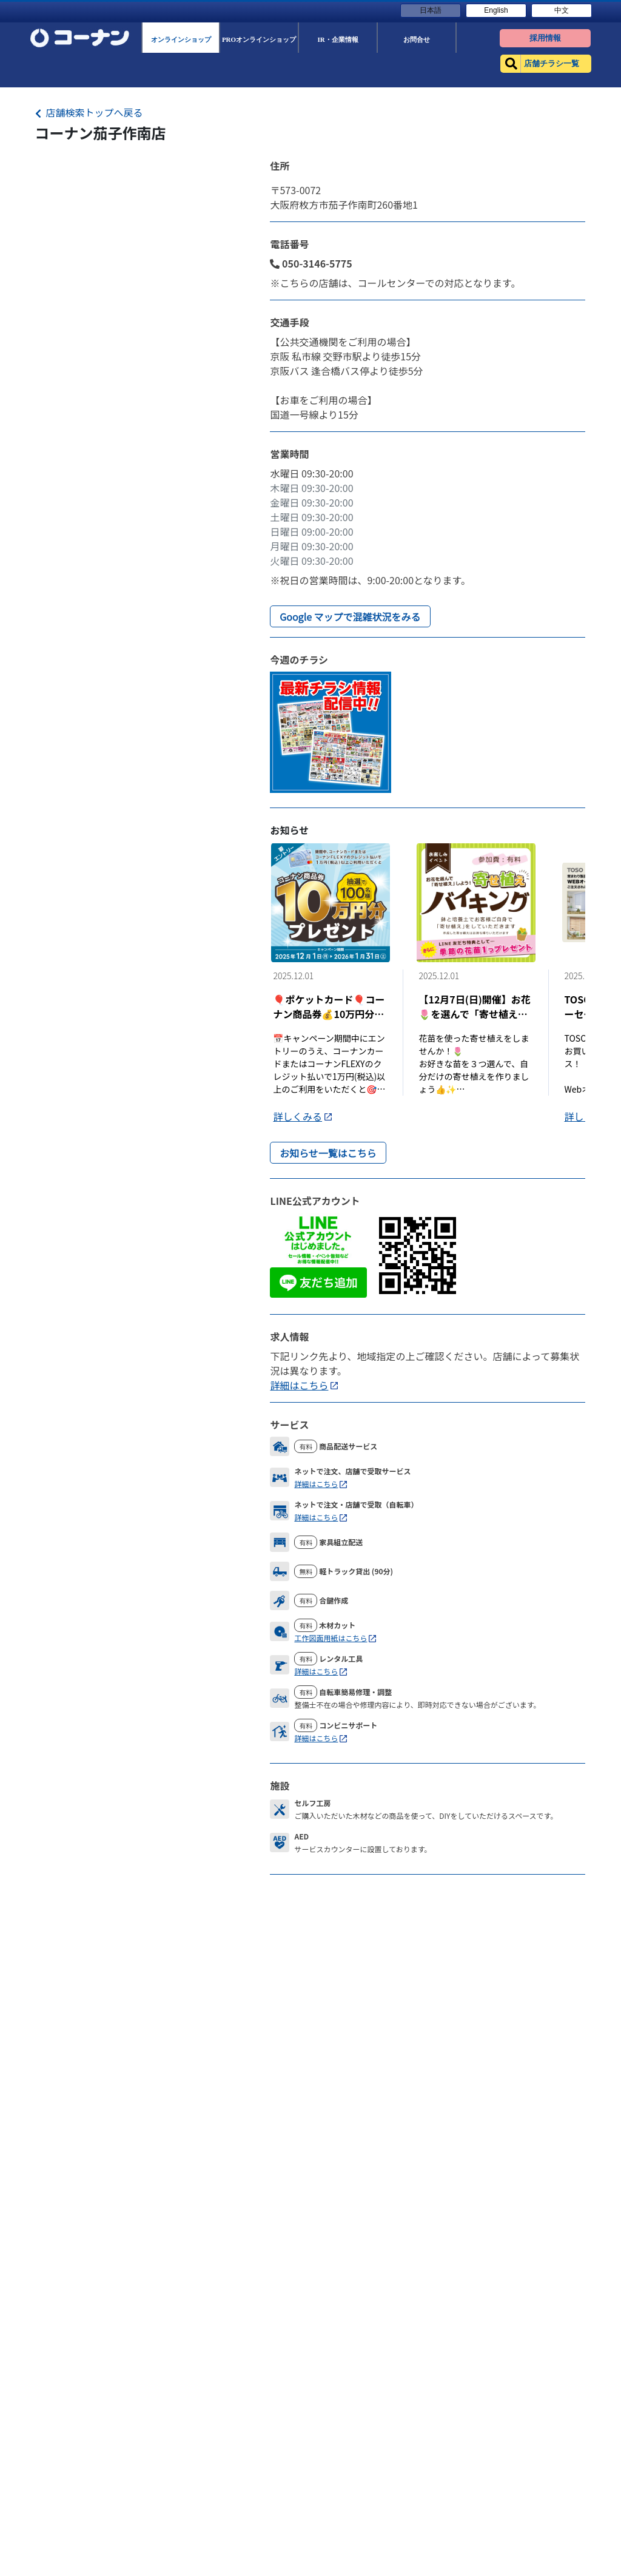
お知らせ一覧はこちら (328, 1152)
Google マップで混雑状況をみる (350, 616)
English (496, 10)
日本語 (430, 10)
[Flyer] (330, 730)
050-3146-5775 (311, 263)
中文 (561, 10)
